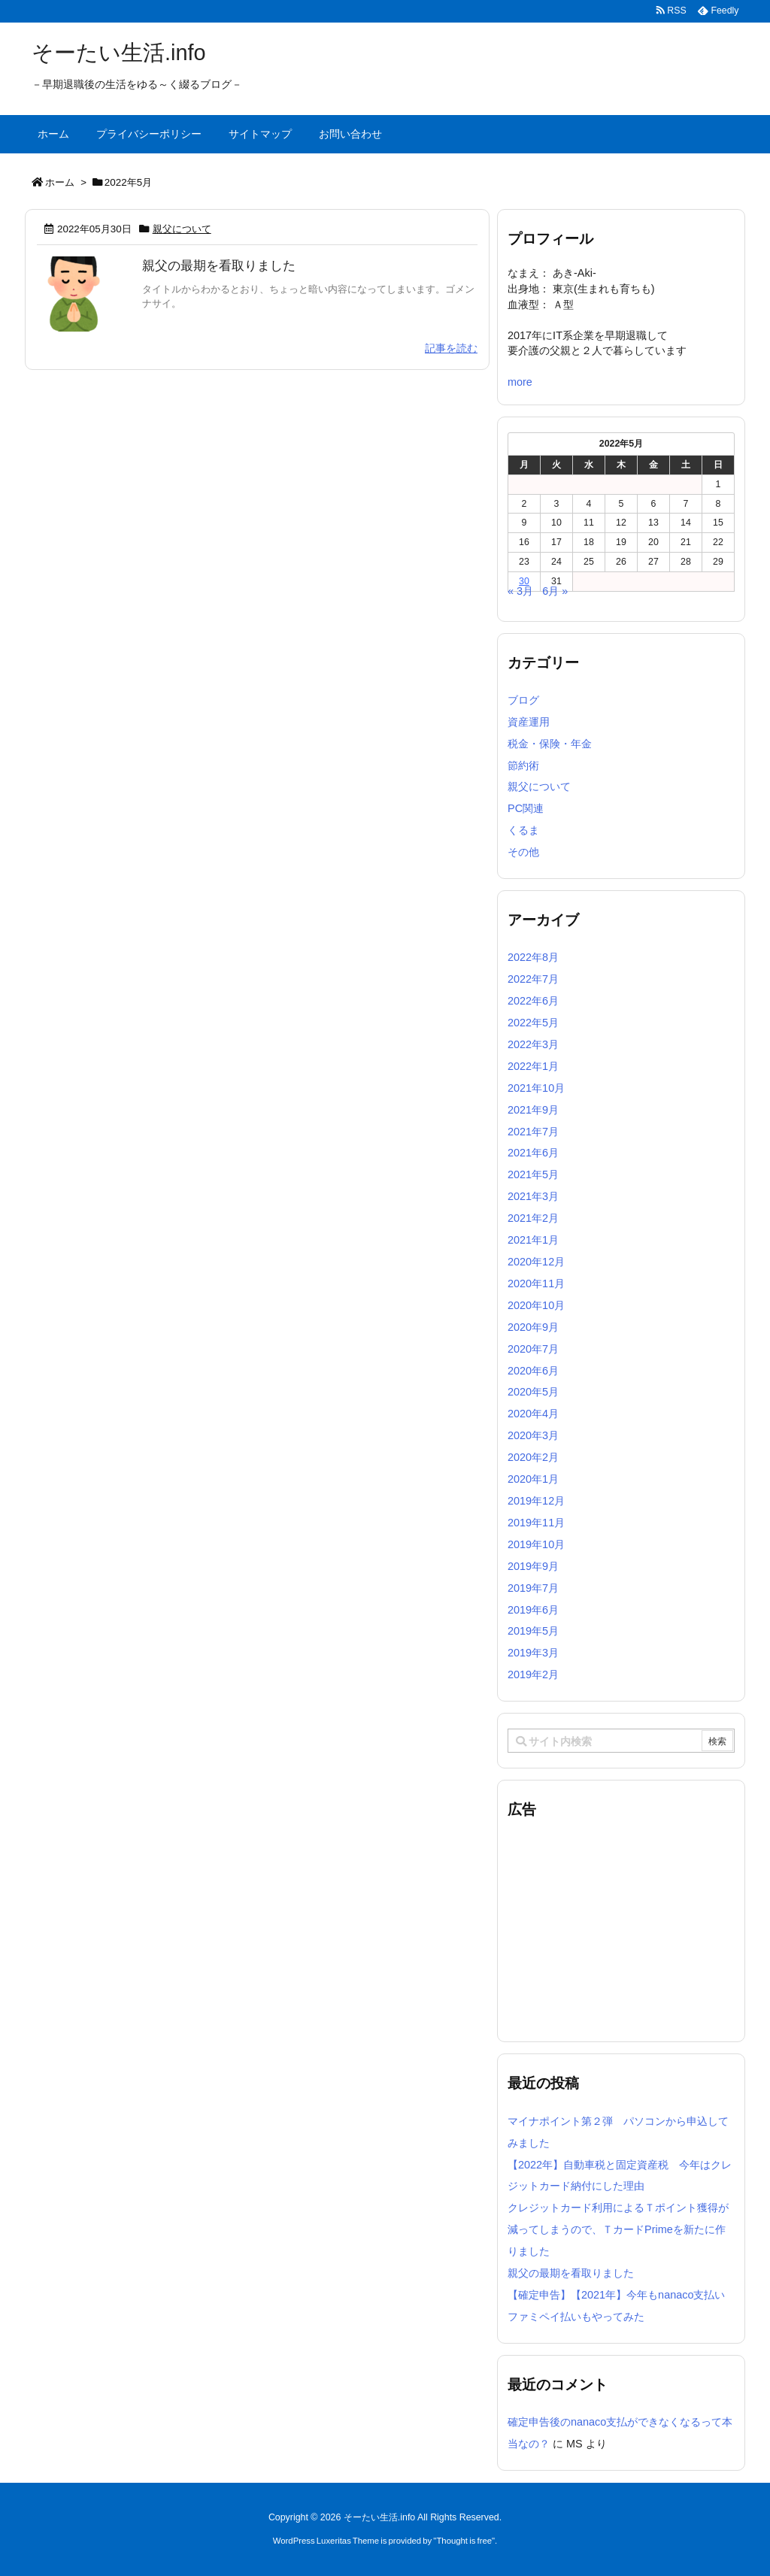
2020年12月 (536, 1262)
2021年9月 (533, 1110)
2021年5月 (533, 1174)
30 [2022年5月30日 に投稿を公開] (524, 581)
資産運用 (529, 722)
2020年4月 (533, 1414)
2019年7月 (533, 1588)
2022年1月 (533, 1066)
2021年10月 (536, 1088)
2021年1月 (533, 1240)
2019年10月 (536, 1544)
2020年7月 (533, 1349)
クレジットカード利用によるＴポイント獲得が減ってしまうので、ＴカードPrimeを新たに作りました (618, 2229)
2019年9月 (533, 1566)
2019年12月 (536, 1501)
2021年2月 (533, 1218)
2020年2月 (533, 1457)
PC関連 (526, 808)
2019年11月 (536, 1523)
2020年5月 (533, 1392)
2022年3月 (533, 1044)
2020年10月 (536, 1305)
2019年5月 (533, 1631)
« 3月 (520, 591)
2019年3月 (533, 1653)
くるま (523, 830)
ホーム (59, 182)
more (520, 382)
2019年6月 (533, 1610)
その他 (523, 852)
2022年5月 (533, 1023)
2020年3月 (533, 1435)
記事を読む (451, 348)
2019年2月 (533, 1674)
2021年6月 (533, 1153)
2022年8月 (533, 957)
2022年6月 (533, 1001)
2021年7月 (533, 1132)
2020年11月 (536, 1283)
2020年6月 (533, 1371)
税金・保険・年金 (550, 744)
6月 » (555, 591)
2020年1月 (533, 1479)
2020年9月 (533, 1327)
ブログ (523, 700)
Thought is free (464, 2540)
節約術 (523, 765)
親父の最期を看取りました (219, 265)
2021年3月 (533, 1196)
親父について (182, 229)
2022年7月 (533, 979)
